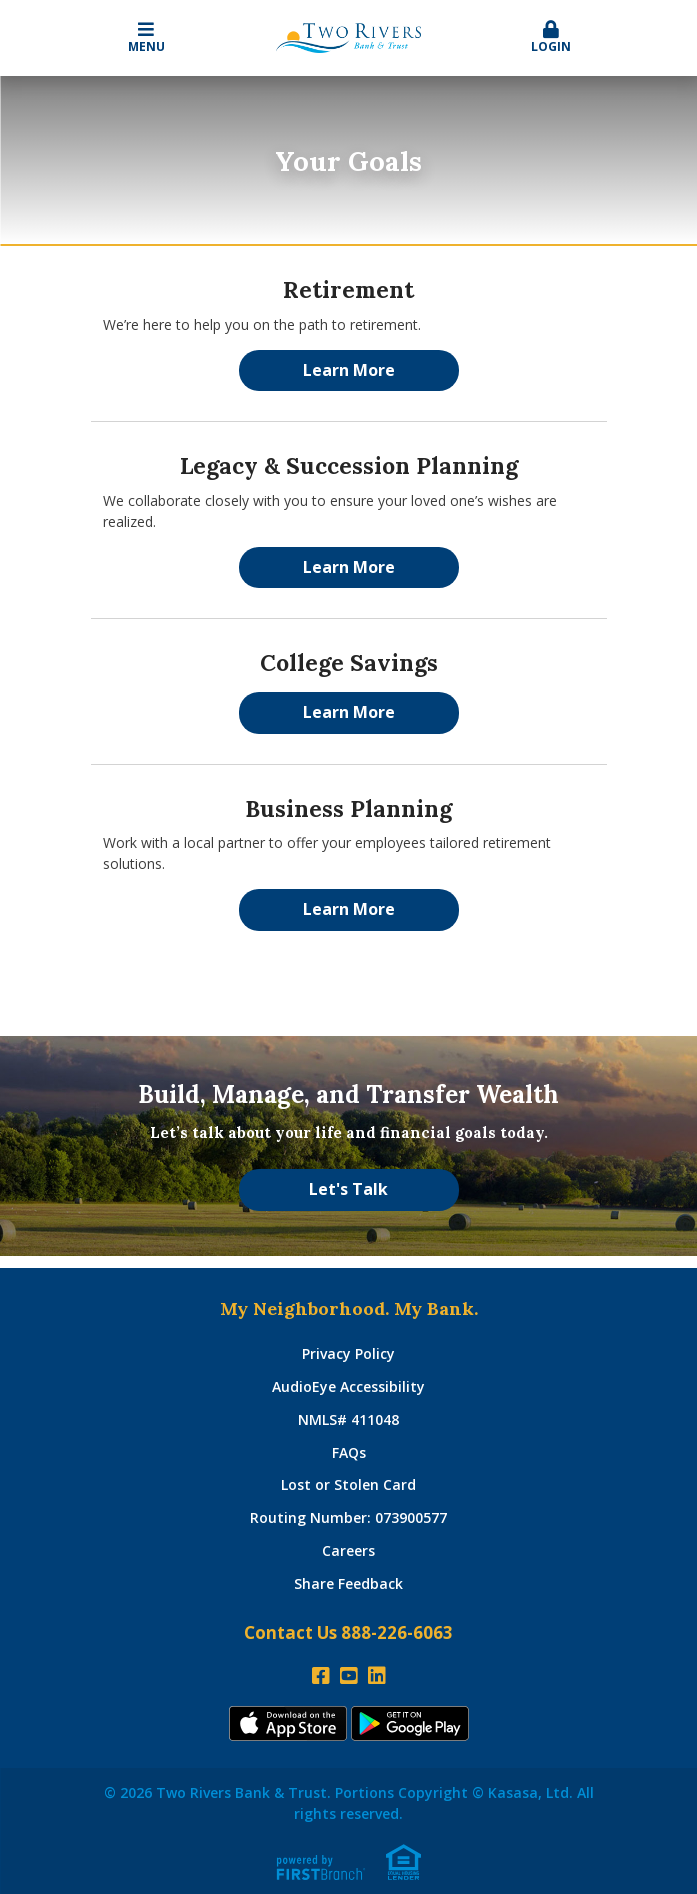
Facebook (321, 1676)
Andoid (410, 1723)
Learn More (349, 370)
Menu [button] (146, 37)
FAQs (349, 1452)
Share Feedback (348, 1583)
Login (551, 37)
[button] (551, 38)
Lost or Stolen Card (348, 1484)
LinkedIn (377, 1676)
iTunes (288, 1723)
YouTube (349, 1676)
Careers (348, 1550)
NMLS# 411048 (348, 1419)
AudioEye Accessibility (348, 1386)
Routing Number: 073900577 (348, 1517)
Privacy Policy (348, 1353)
